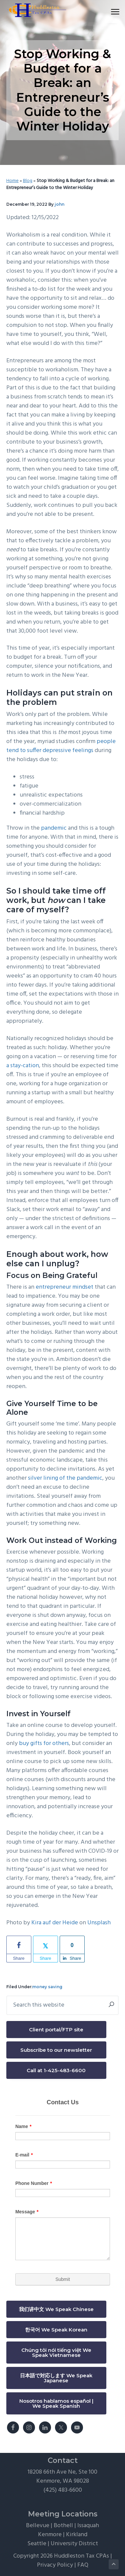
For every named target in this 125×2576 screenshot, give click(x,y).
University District (74, 2544)
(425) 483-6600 (62, 2490)
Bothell (63, 2526)
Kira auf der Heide (54, 1923)
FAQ (82, 2565)
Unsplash (99, 1923)
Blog (27, 181)
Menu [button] (112, 11)
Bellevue (37, 2526)
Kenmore (50, 2535)
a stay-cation (22, 1066)
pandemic (54, 828)
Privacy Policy (55, 2565)
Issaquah (88, 2526)
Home (12, 181)
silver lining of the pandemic (65, 1478)
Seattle (36, 2544)
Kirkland (76, 2535)
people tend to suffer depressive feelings (61, 746)
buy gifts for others (44, 1743)
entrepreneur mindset (64, 1287)
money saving (47, 1986)
